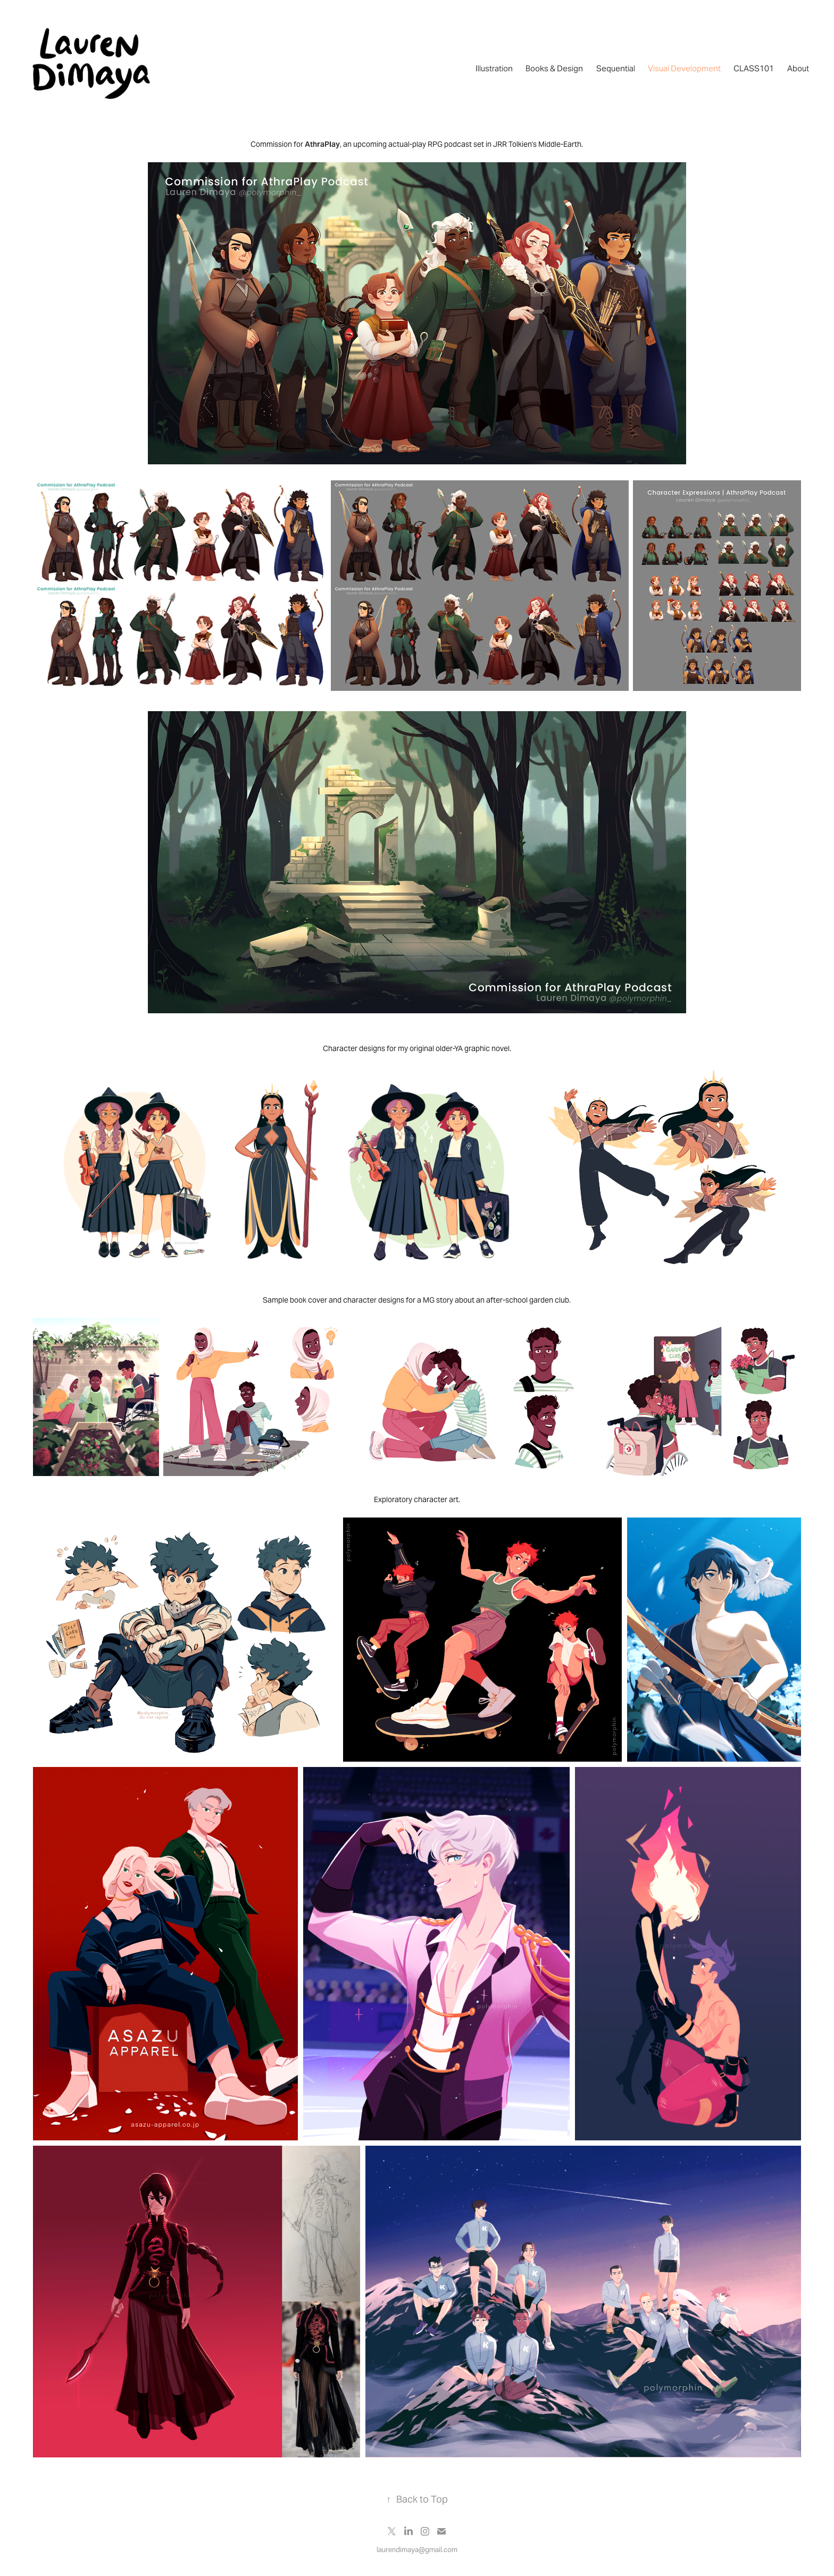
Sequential (615, 68)
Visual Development (684, 68)
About (798, 68)
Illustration (494, 68)
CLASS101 (753, 68)
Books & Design (554, 68)
